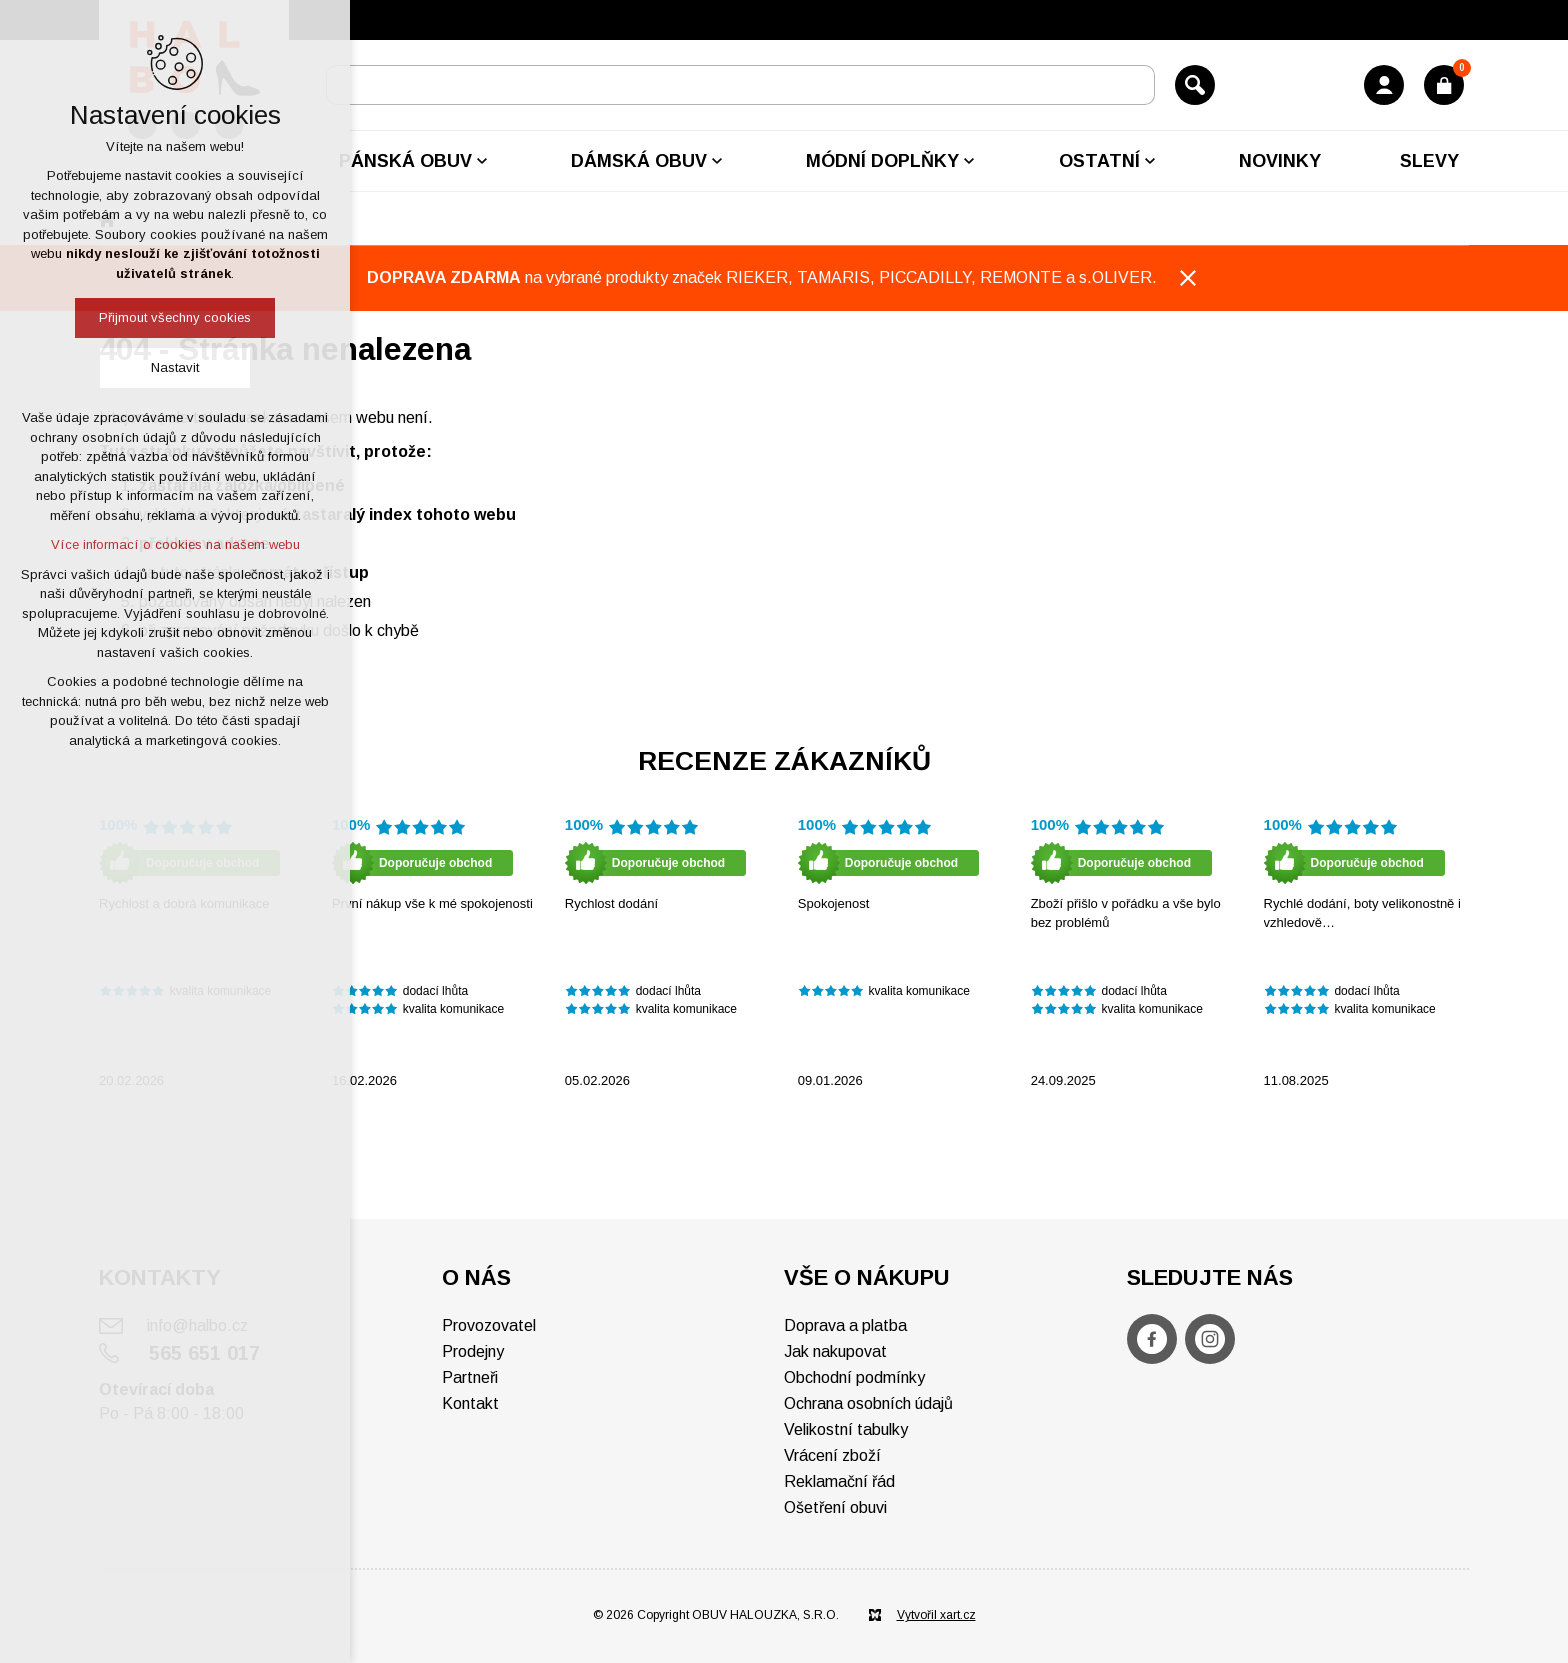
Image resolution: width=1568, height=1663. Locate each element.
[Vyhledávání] (1195, 85)
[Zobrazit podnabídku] (482, 161)
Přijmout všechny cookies (175, 317)
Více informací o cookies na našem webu (175, 544)
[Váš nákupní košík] (1444, 85)
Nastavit (175, 367)
